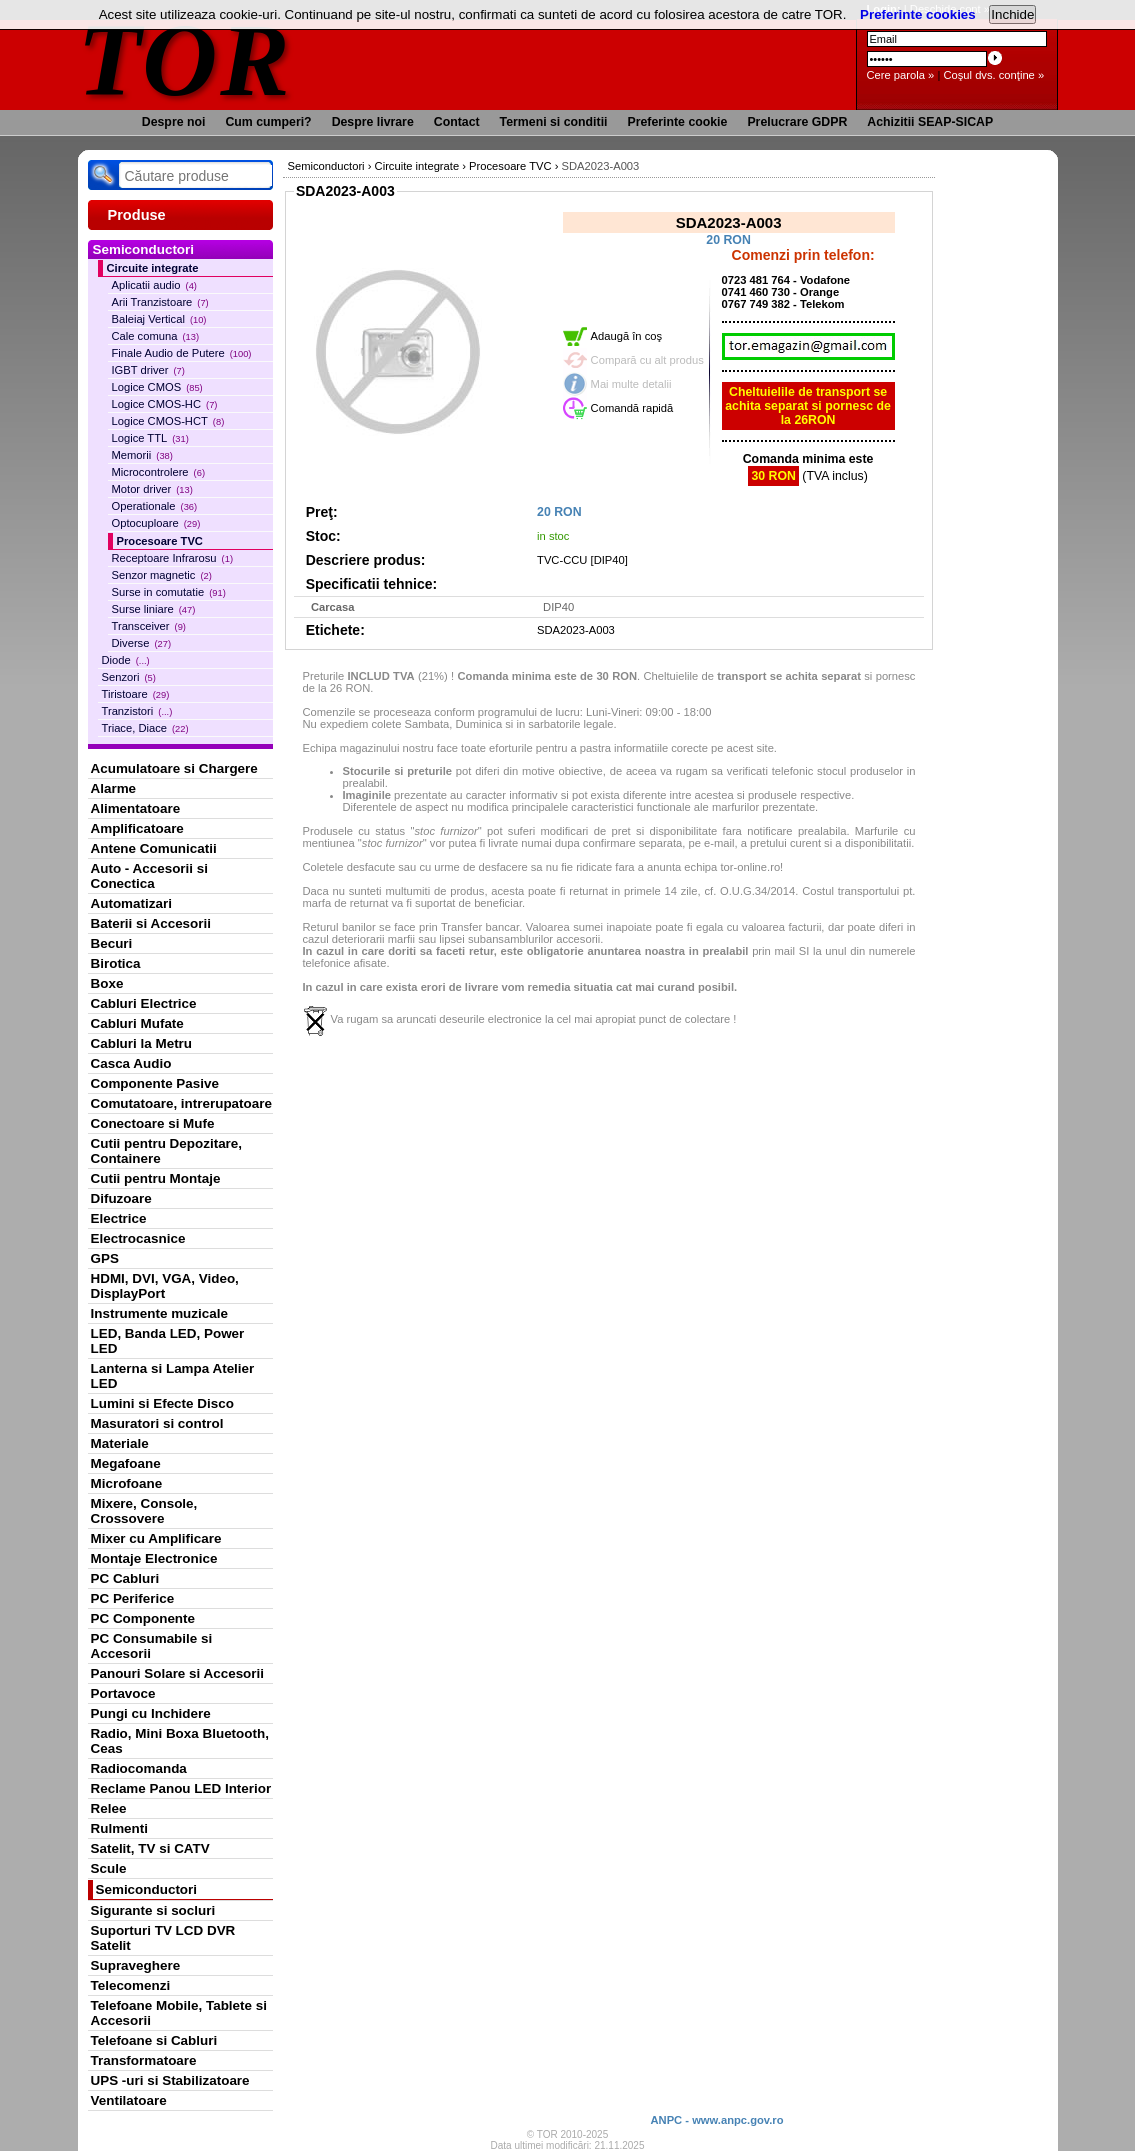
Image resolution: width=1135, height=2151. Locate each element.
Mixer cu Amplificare (156, 1538)
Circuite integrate (153, 268)
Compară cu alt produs (647, 360)
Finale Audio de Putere (182, 353)
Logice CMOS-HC (165, 404)
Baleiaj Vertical (159, 319)
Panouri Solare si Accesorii (178, 1673)
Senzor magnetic (162, 575)
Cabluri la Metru (142, 1043)
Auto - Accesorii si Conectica (149, 876)
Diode (126, 660)
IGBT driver (148, 370)
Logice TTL (150, 438)
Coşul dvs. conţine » (993, 75)
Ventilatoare (129, 2100)
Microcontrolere (159, 472)
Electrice (119, 1218)
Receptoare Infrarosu (173, 558)
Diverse (142, 643)
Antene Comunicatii (154, 848)
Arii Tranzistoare (160, 302)
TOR (185, 59)
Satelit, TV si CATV (150, 1848)
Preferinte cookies (918, 14)
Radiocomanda (139, 1768)
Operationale (155, 506)
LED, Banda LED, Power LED (168, 1341)
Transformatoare (144, 2060)
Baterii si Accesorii (151, 923)
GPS (105, 1258)
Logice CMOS (157, 387)
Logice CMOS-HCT (168, 421)
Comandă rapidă (632, 408)
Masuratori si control (157, 1423)
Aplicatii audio (154, 285)
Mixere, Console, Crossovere (144, 1511)
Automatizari (131, 903)
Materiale (120, 1443)
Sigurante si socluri (153, 1910)
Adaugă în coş (627, 336)
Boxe (107, 983)
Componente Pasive (155, 1083)
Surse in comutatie (169, 592)
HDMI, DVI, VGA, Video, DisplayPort (165, 1286)
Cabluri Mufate (137, 1023)
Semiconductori (147, 1889)
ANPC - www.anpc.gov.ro (716, 2120)
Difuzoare (121, 1198)
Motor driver (152, 489)
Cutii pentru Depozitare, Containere (167, 1151)
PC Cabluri (125, 1578)
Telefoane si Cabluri (154, 2040)
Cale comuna (156, 336)
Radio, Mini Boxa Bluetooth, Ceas (180, 1741)
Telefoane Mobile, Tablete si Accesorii (179, 2013)
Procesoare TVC (160, 541)
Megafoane (126, 1463)
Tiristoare (136, 694)
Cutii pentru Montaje (156, 1178)
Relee (109, 1808)
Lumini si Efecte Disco (162, 1403)
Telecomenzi (131, 1985)
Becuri (112, 943)
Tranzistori (137, 711)
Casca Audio (131, 1063)
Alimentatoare (136, 808)
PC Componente (143, 1618)
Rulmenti (119, 1828)
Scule (109, 1868)
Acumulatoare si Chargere (174, 768)
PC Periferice (133, 1598)
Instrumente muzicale (159, 1313)
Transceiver (149, 626)
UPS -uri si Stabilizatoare (170, 2080)
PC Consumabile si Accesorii (152, 1646)
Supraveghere (136, 1965)
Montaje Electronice (154, 1558)
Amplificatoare (137, 828)
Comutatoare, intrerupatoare (181, 1103)
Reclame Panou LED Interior (181, 1788)
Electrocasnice (138, 1238)
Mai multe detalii (631, 384)
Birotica (116, 963)
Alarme (114, 788)
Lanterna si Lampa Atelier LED (173, 1376)
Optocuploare (156, 523)
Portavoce (123, 1693)
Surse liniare (154, 609)
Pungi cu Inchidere (151, 1713)
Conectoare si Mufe (153, 1123)
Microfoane (127, 1483)
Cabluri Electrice (144, 1003)
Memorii (142, 455)
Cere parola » (901, 75)
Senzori (129, 677)
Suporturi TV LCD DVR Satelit (163, 1938)
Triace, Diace (145, 728)
